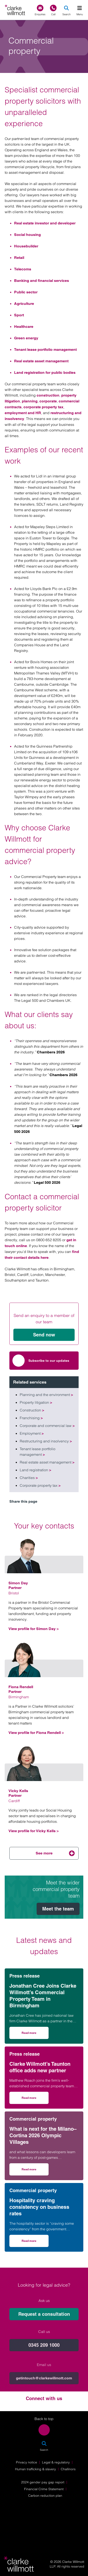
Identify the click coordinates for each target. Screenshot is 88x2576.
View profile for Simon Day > (33, 1629)
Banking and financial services (41, 280)
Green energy (26, 338)
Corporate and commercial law (47, 1425)
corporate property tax (43, 407)
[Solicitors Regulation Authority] (44, 2532)
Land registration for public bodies (45, 372)
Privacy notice (26, 2462)
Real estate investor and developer (45, 223)
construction (48, 395)
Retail (19, 257)
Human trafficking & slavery (35, 2469)
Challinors (68, 2469)
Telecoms (22, 269)
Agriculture (24, 303)
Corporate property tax (40, 1485)
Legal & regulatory (56, 2462)
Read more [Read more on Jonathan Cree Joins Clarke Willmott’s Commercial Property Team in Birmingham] (35, 2034)
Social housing (27, 234)
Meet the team (58, 1909)
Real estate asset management (41, 361)
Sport (19, 315)
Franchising (31, 1417)
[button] (44, 1853)
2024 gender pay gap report (42, 2482)
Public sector (26, 292)
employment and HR (23, 413)
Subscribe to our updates (40, 1360)
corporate (48, 401)
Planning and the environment (46, 1394)
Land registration (35, 1470)
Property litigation (36, 1402)
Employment (32, 1433)
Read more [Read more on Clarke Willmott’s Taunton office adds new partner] (35, 2099)
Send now (44, 1335)
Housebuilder (26, 246)
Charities (29, 1477)
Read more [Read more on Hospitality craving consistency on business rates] (35, 2242)
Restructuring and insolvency (46, 1441)
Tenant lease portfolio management (45, 349)
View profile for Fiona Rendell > (36, 1732)
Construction (32, 1410)
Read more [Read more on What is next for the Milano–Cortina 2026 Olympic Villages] (35, 2170)
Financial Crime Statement (44, 2489)
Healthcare (23, 326)
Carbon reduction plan (45, 2495)
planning (30, 401)
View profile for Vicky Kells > (33, 1831)
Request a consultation (44, 2392)
